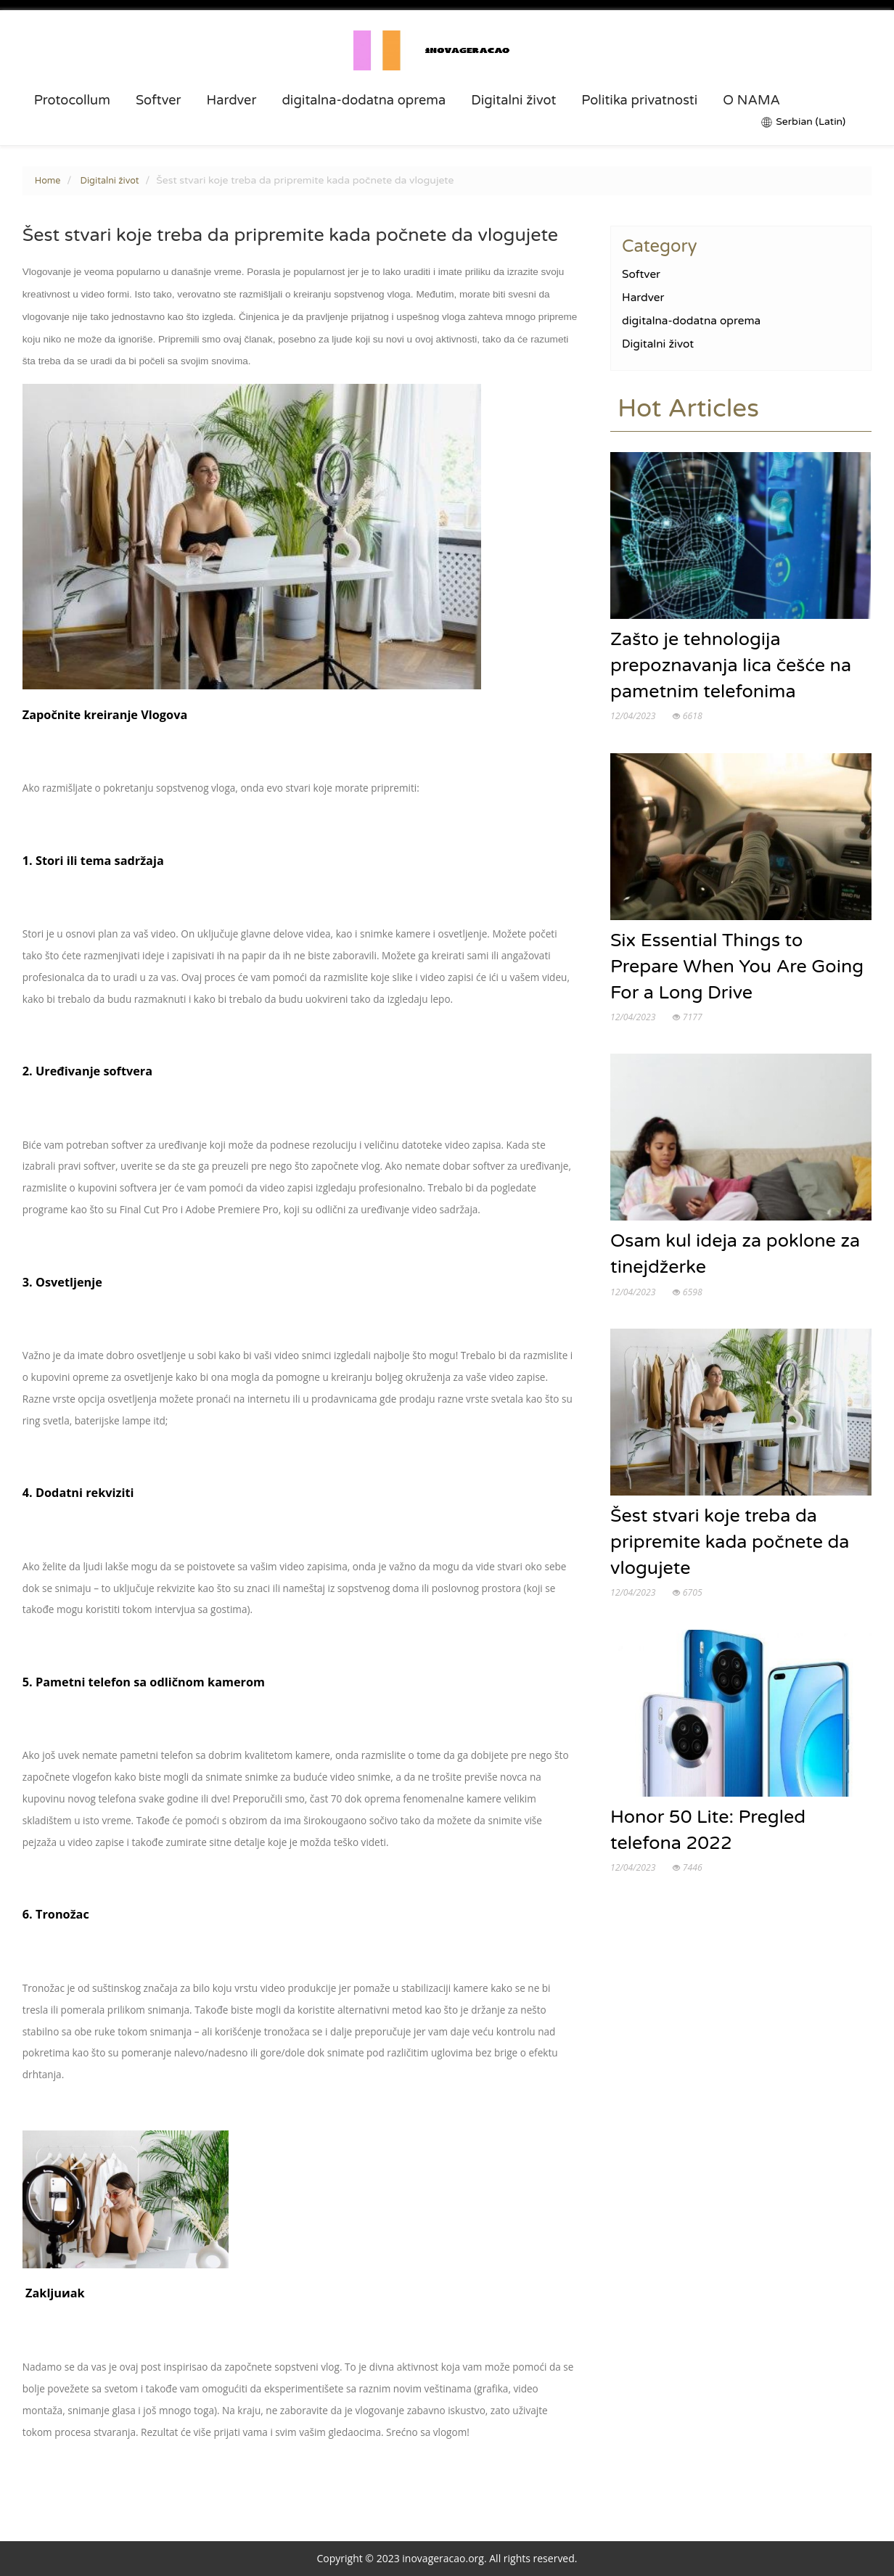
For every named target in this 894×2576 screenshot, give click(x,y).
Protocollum (72, 100)
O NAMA (751, 100)
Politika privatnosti (639, 100)
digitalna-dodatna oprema (364, 100)
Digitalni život (513, 100)
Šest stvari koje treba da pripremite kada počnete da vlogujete (730, 1543)
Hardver (231, 100)
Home (48, 180)
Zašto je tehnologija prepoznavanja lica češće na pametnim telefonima (730, 666)
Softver (158, 100)
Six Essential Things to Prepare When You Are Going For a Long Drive (737, 967)
